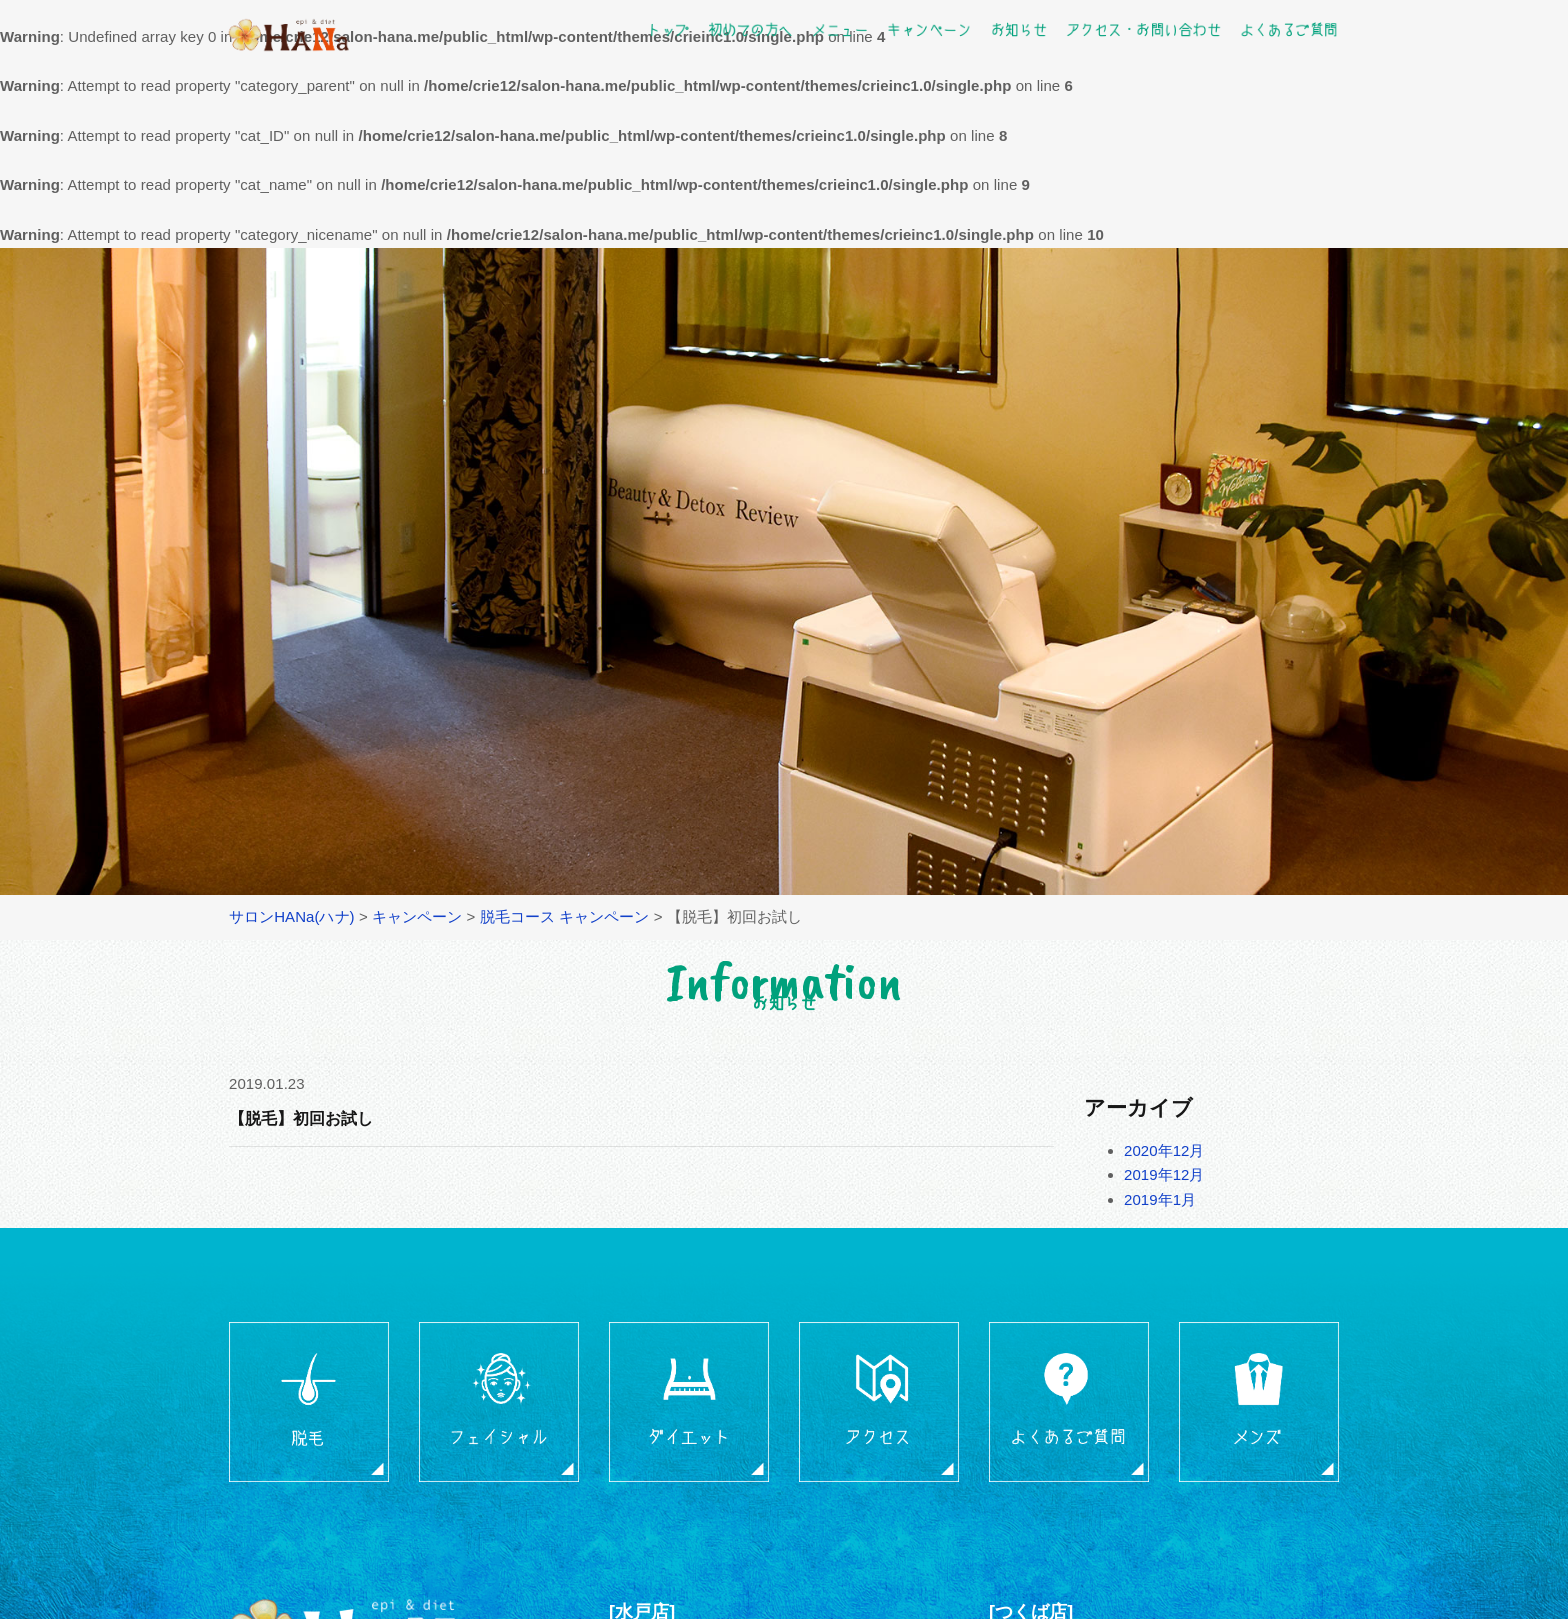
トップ (668, 29)
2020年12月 (1164, 1150)
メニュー (840, 29)
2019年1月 (1160, 1199)
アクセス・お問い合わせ (1143, 29)
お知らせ (1018, 29)
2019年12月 (1164, 1174)
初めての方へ (750, 29)
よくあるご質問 (1288, 29)
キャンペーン (929, 29)
